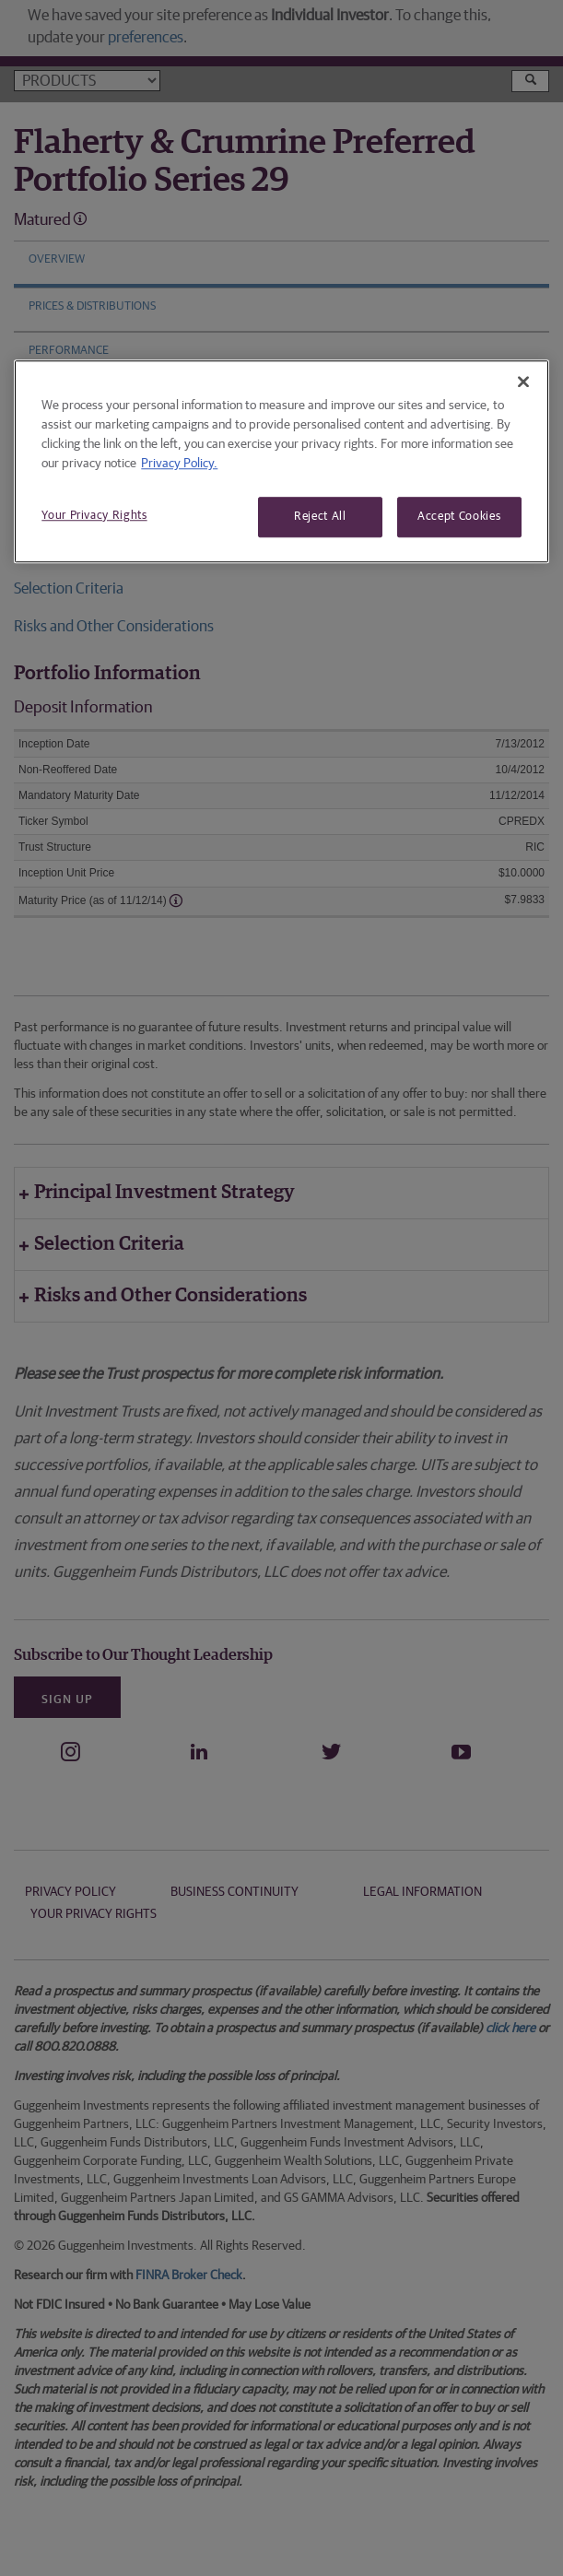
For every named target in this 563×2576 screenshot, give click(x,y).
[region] (281, 461)
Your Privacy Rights (94, 516)
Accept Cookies (458, 517)
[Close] (523, 381)
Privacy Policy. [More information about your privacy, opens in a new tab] (179, 463)
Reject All (320, 517)
